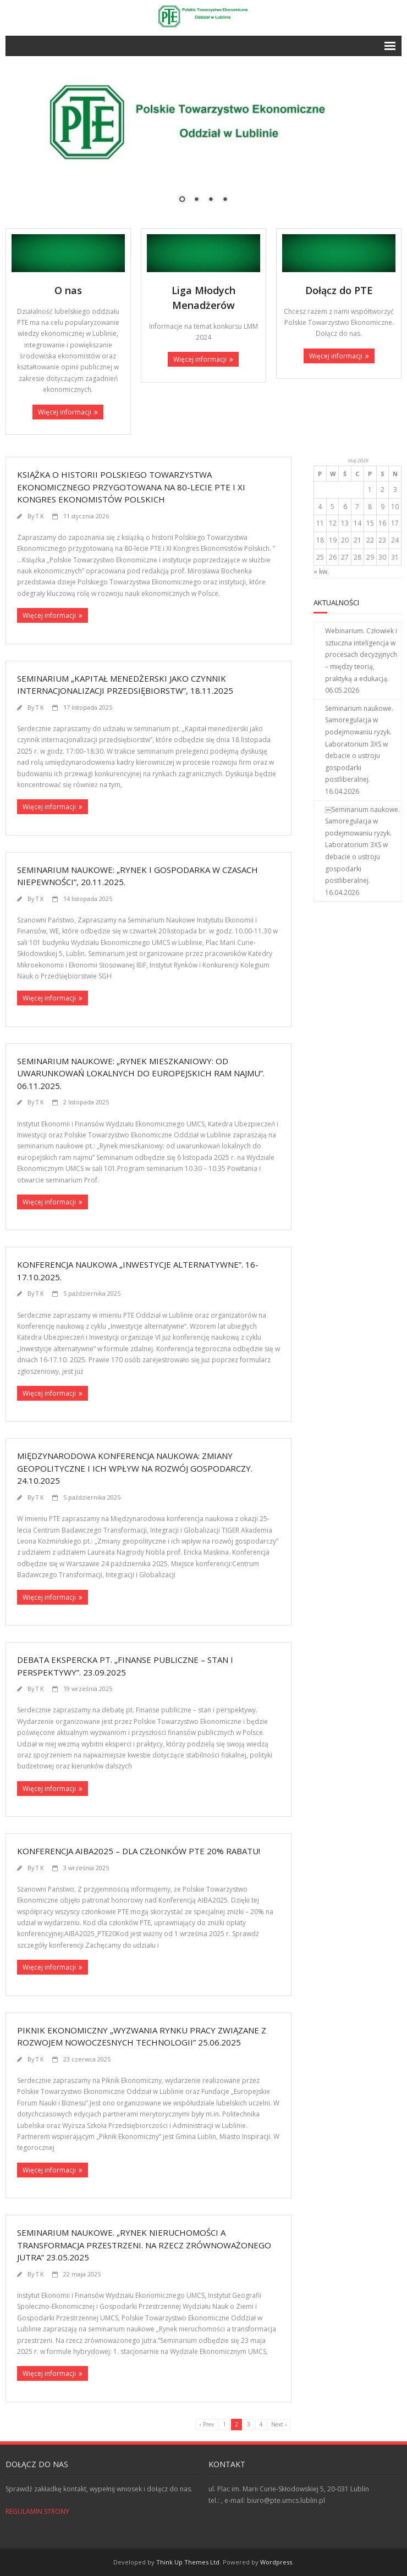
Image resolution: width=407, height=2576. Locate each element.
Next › (279, 2424)
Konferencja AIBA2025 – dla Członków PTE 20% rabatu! (138, 1850)
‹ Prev (207, 2424)
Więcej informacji (64, 412)
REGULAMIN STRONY (37, 2511)
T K (40, 516)
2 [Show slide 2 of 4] (196, 200)
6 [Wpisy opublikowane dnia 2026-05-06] (345, 506)
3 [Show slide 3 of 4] (211, 200)
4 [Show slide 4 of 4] (225, 200)
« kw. (321, 571)
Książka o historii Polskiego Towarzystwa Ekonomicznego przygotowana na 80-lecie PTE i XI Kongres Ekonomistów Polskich (131, 487)
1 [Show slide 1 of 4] (182, 200)
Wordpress (276, 2562)
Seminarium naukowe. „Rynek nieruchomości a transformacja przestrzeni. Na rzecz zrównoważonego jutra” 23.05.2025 (144, 2245)
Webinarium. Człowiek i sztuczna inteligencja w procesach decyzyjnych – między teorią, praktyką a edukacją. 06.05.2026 (361, 660)
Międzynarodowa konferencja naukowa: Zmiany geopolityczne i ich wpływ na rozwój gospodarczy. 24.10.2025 (134, 1468)
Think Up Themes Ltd (187, 2562)
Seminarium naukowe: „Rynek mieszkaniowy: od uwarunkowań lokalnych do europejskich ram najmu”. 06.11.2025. (141, 1073)
